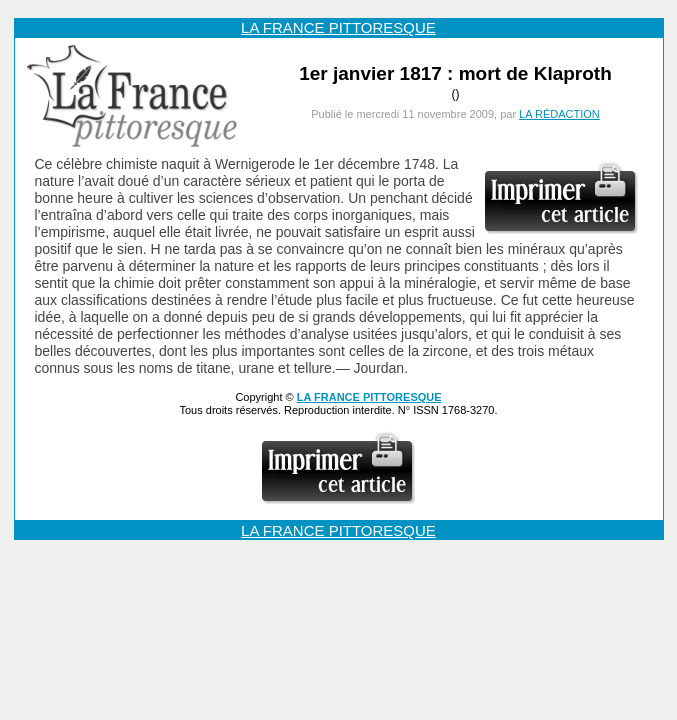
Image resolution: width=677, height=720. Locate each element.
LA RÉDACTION (559, 114)
